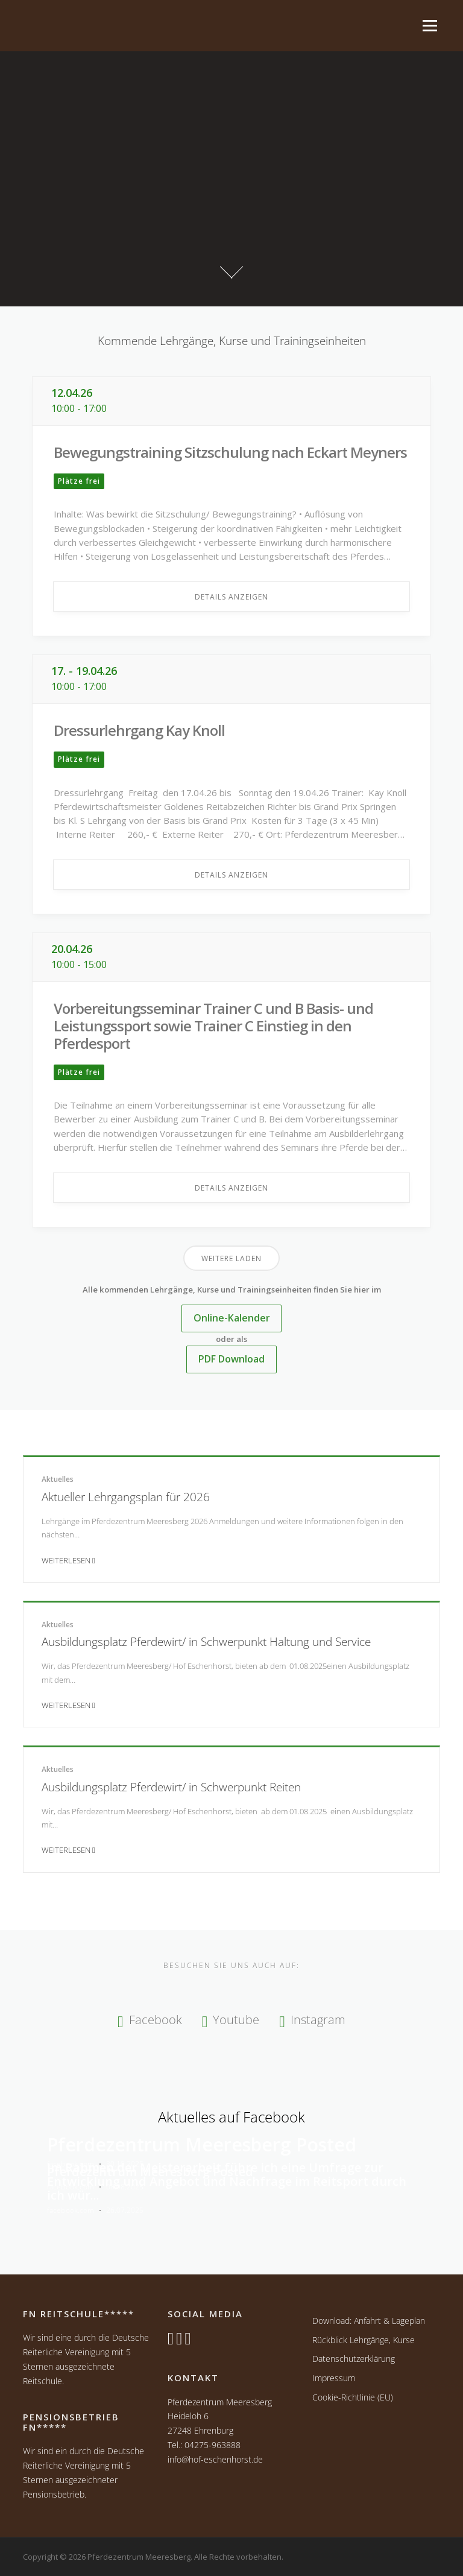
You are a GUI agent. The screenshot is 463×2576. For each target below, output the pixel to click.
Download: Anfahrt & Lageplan (368, 2320)
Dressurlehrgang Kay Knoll (139, 730)
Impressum (333, 2378)
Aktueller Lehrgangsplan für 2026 (126, 1496)
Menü (429, 25)
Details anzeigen (231, 597)
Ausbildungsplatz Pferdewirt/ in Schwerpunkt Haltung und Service (206, 1641)
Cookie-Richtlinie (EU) (352, 2397)
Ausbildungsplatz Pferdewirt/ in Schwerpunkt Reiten (171, 1786)
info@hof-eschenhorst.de (215, 2459)
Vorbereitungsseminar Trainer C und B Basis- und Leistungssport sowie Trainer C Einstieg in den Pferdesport (213, 1025)
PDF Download (231, 1359)
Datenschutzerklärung (353, 2358)
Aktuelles (58, 1479)
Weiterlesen (68, 1560)
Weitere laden (231, 1258)
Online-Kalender (232, 1317)
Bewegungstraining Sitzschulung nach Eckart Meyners (230, 452)
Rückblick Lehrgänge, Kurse (363, 2340)
